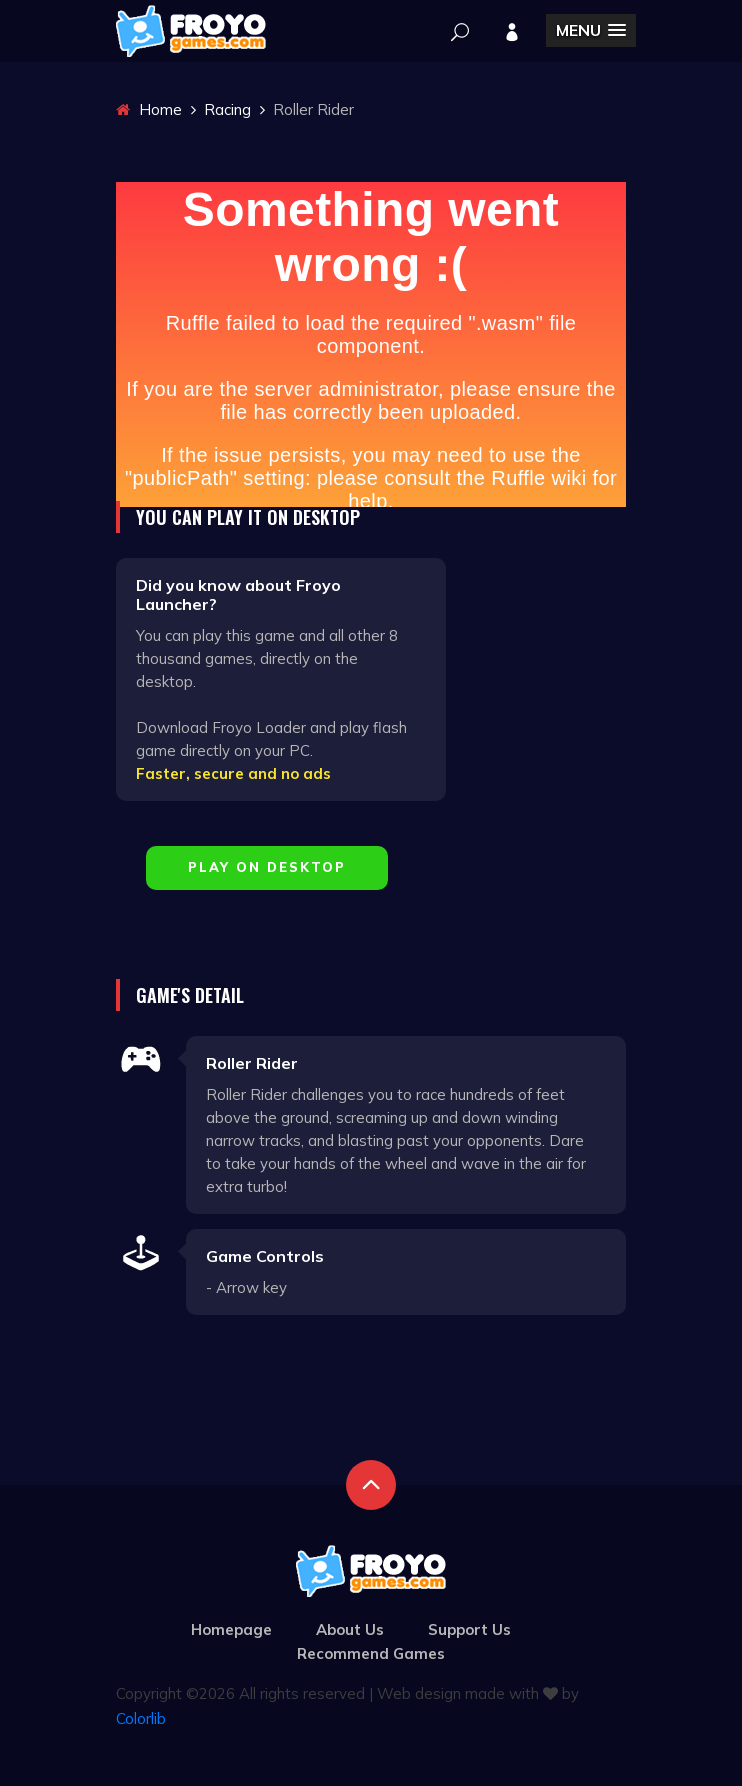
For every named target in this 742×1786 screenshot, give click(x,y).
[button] (591, 30)
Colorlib (141, 1718)
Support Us (469, 1629)
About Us (350, 1629)
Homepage (231, 1629)
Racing (227, 109)
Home (149, 109)
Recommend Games (371, 1653)
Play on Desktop (267, 867)
